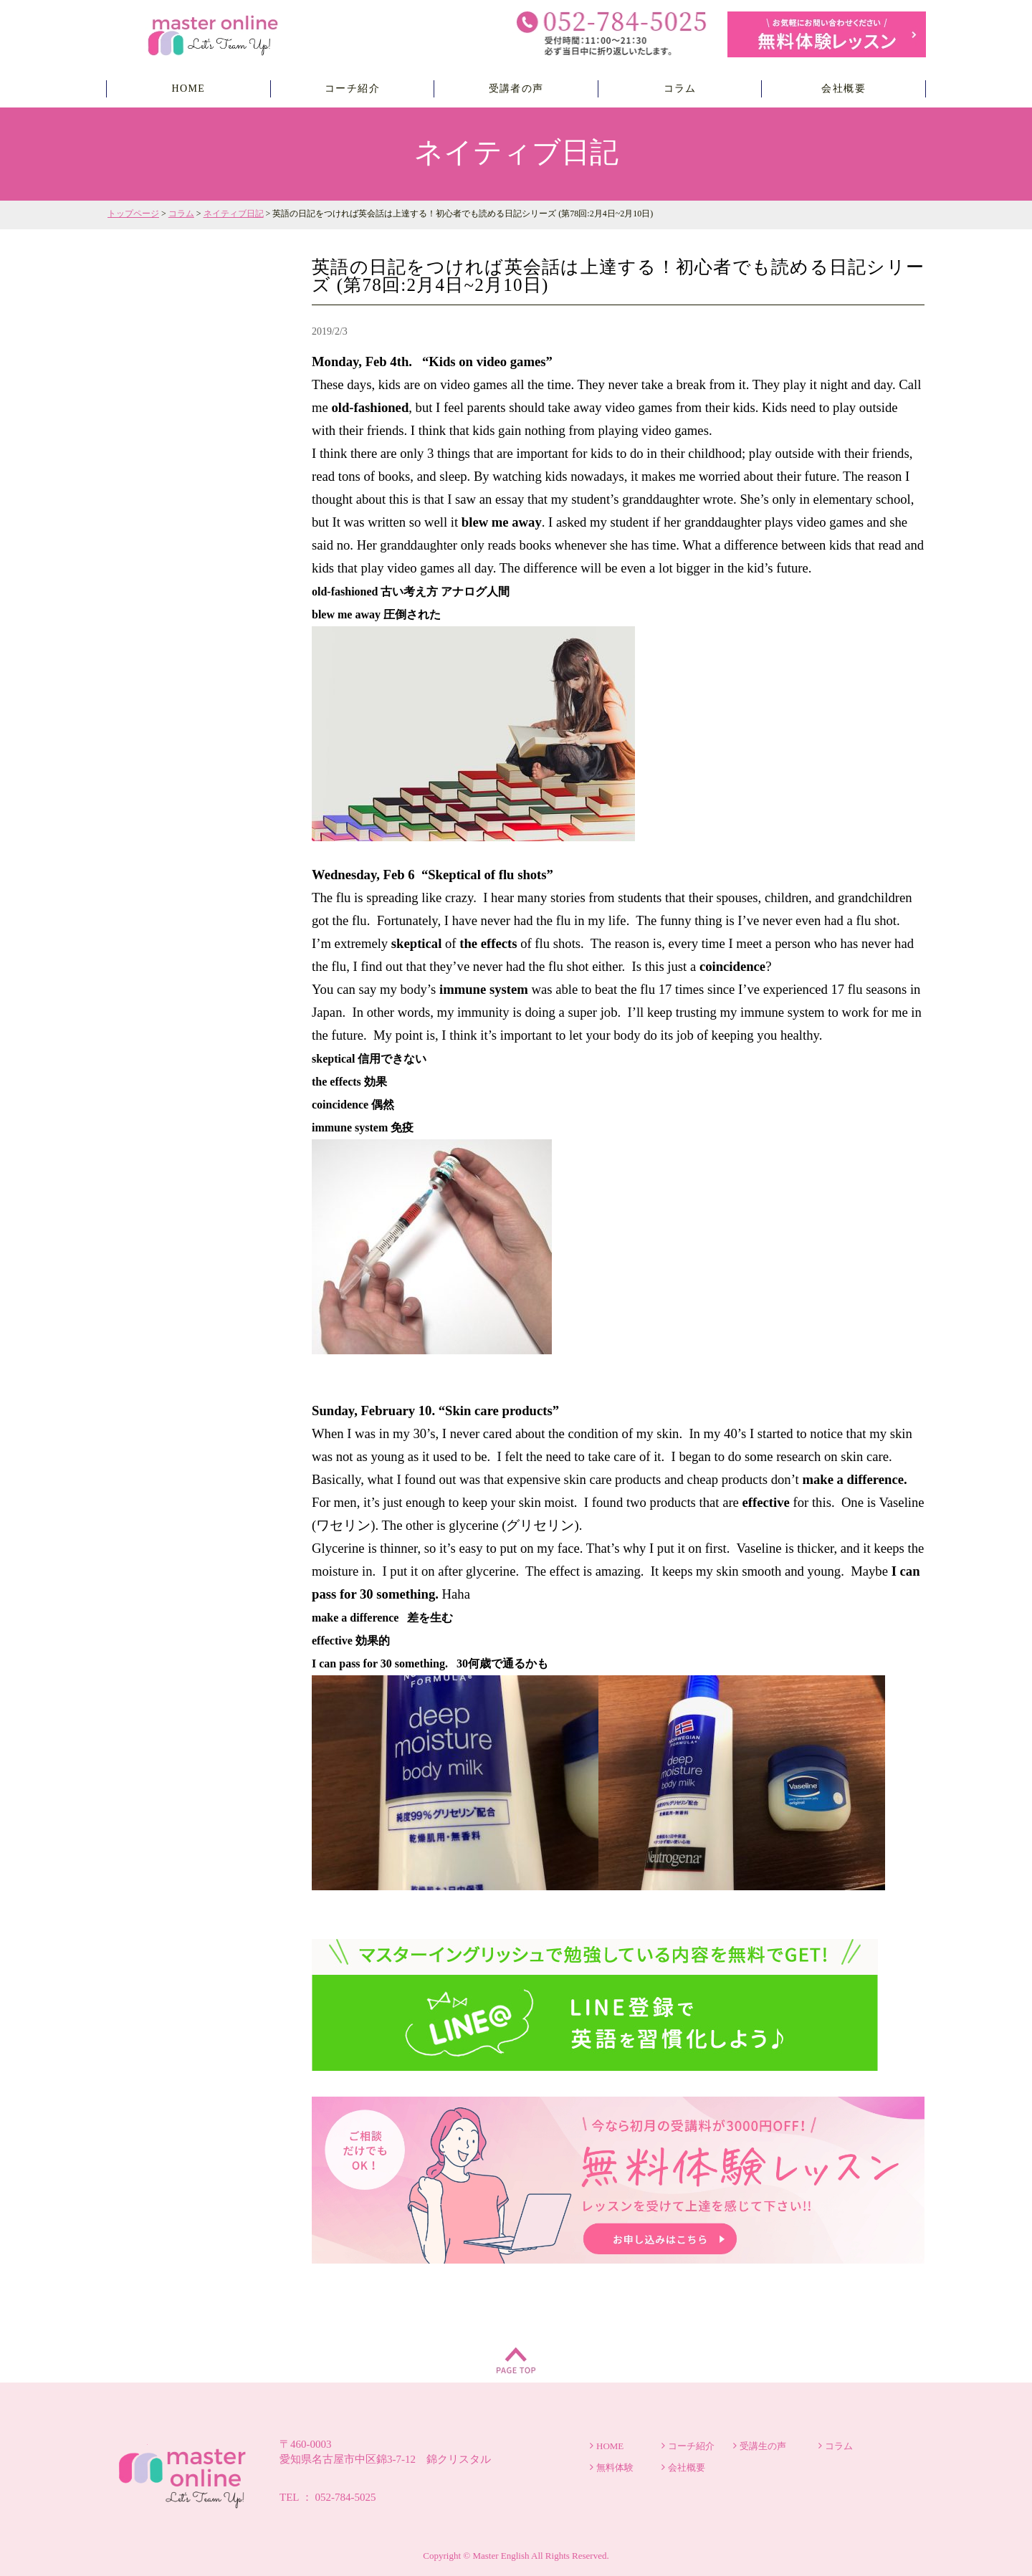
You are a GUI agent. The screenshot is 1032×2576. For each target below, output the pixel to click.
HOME (188, 88)
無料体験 (615, 2467)
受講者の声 (516, 88)
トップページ (133, 214)
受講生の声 (763, 2446)
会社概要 (843, 88)
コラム (680, 88)
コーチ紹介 (352, 88)
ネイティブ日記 (234, 214)
